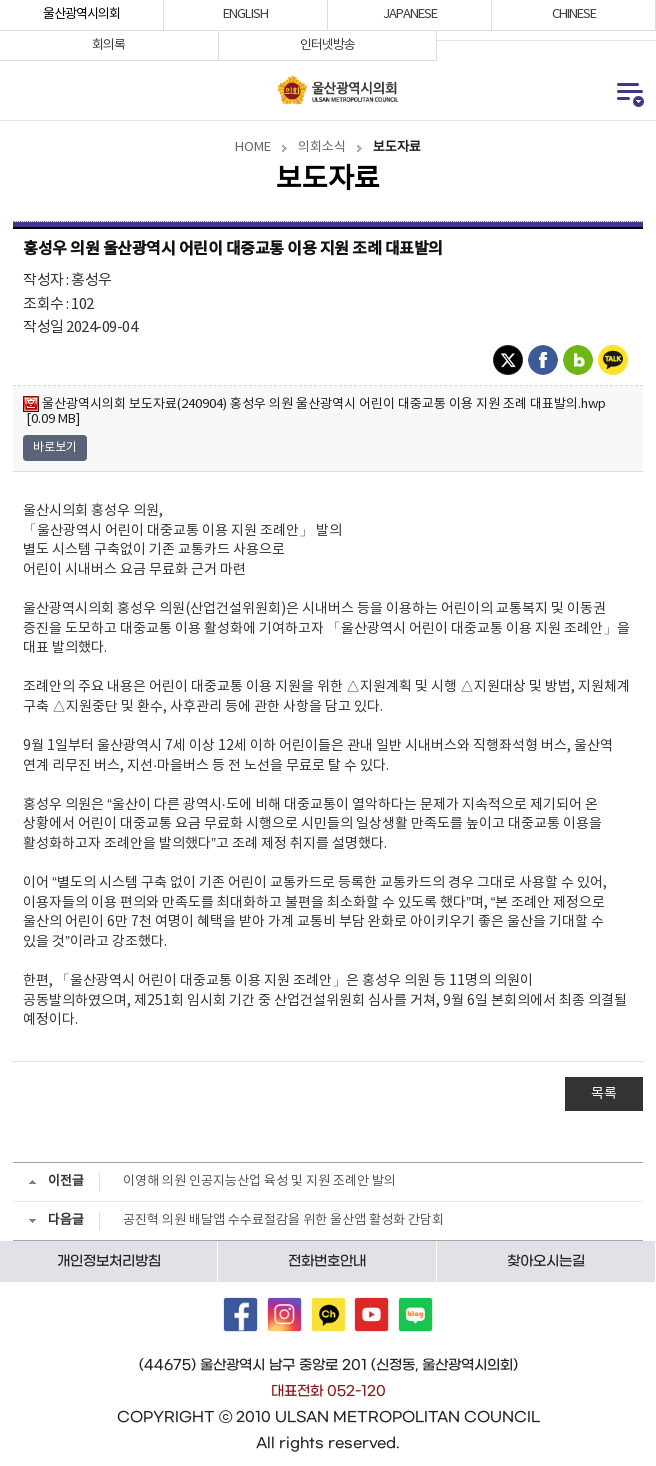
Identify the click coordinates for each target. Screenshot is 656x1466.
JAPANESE (410, 14)
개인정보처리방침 (109, 1261)
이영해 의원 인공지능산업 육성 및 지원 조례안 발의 (259, 1181)
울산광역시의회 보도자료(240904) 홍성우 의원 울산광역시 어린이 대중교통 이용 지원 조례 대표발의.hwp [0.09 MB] (314, 411)
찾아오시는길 (546, 1261)
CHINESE (574, 14)
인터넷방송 (327, 45)
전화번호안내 (327, 1261)
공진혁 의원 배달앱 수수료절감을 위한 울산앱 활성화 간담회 (283, 1220)
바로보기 (55, 447)
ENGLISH (245, 14)
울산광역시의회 (81, 14)
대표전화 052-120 (328, 1391)
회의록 (108, 45)
